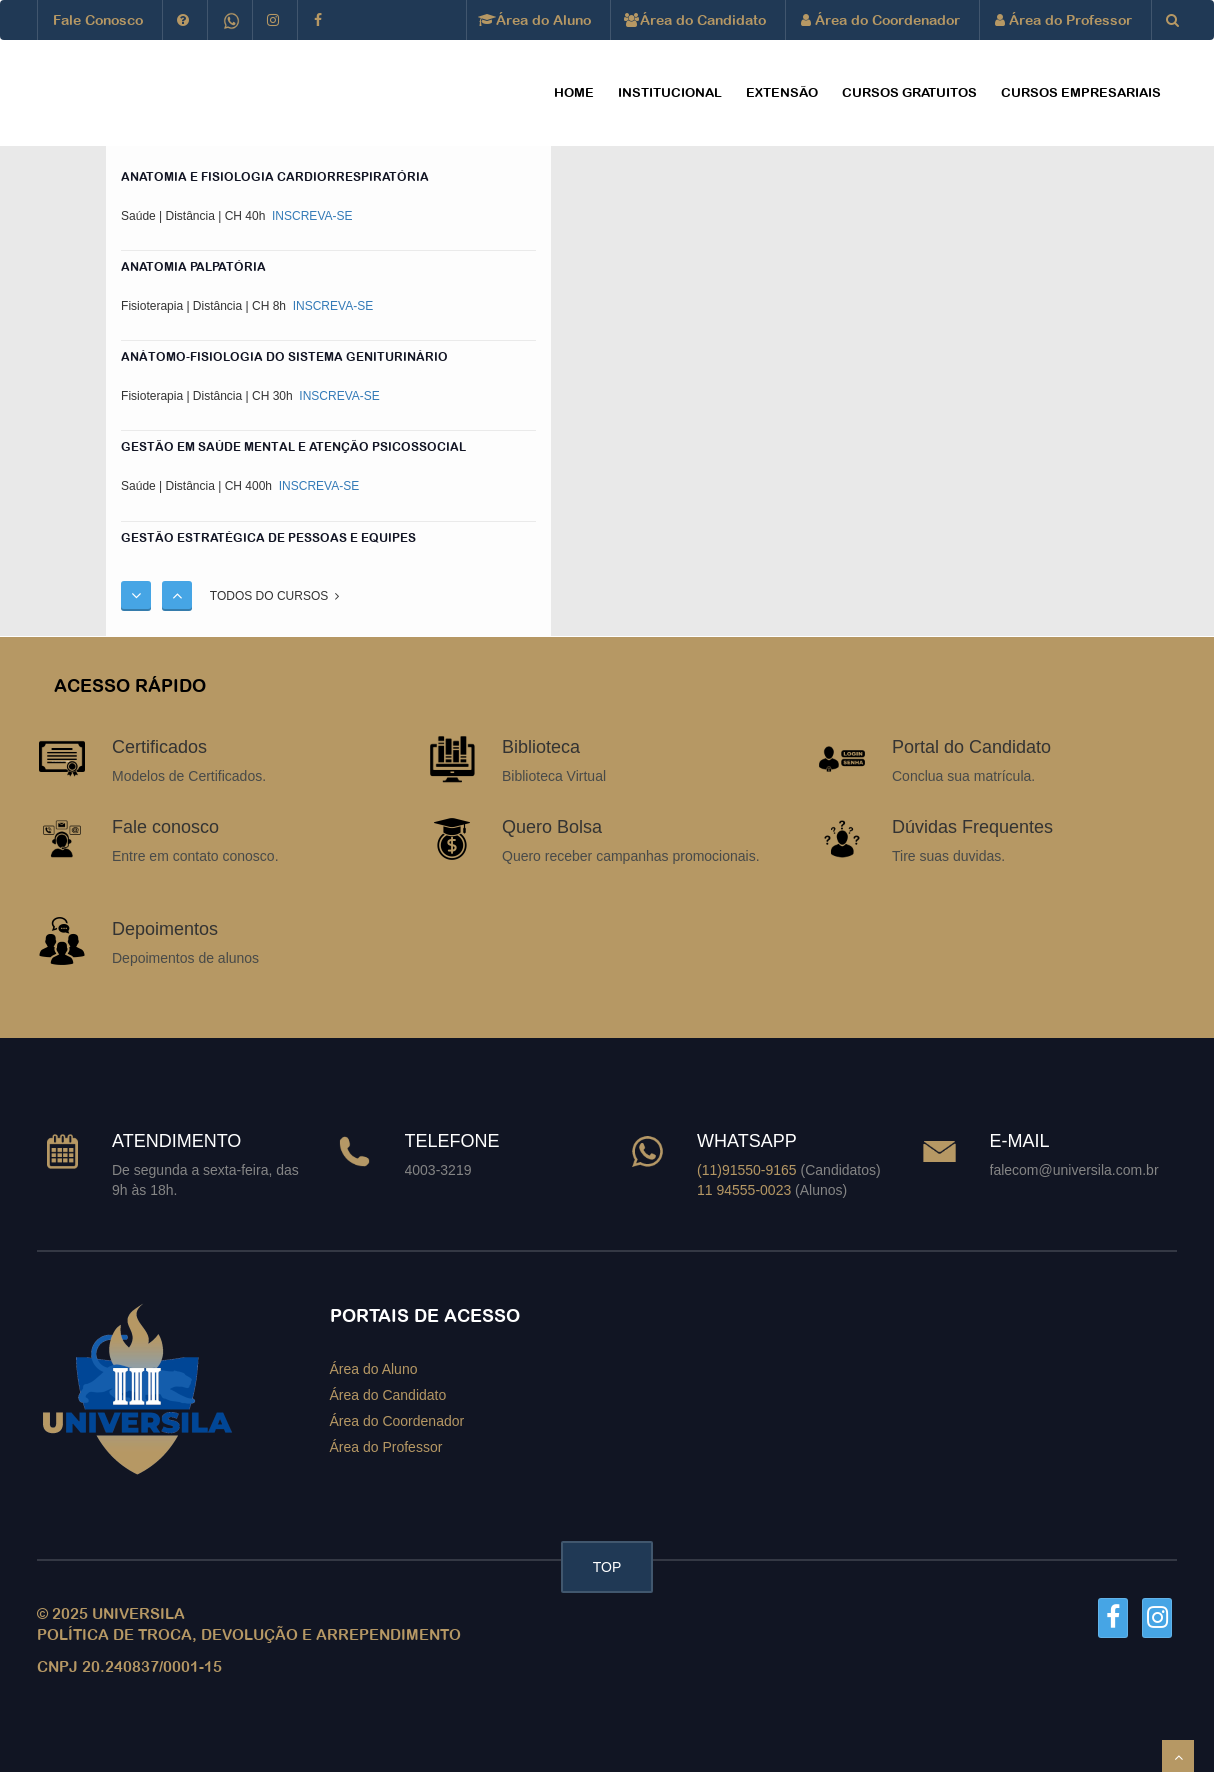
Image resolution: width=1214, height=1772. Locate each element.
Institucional (670, 92)
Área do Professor (1063, 20)
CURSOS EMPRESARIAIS (1081, 92)
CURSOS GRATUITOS (909, 92)
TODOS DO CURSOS (274, 596)
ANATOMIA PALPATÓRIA (193, 267)
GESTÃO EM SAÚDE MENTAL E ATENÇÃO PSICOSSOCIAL (293, 447)
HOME (574, 92)
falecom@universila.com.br (1074, 1170)
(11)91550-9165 (747, 1170)
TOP (607, 1567)
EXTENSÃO (782, 92)
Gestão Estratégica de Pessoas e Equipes (268, 538)
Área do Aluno (536, 20)
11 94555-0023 (744, 1190)
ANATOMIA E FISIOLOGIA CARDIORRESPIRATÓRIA (275, 177)
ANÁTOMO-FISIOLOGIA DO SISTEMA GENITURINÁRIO (284, 357)
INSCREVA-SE (311, 216)
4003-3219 (438, 1170)
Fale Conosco (98, 20)
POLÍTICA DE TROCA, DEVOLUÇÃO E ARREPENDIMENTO (249, 1634)
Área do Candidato (696, 20)
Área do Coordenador (880, 20)
